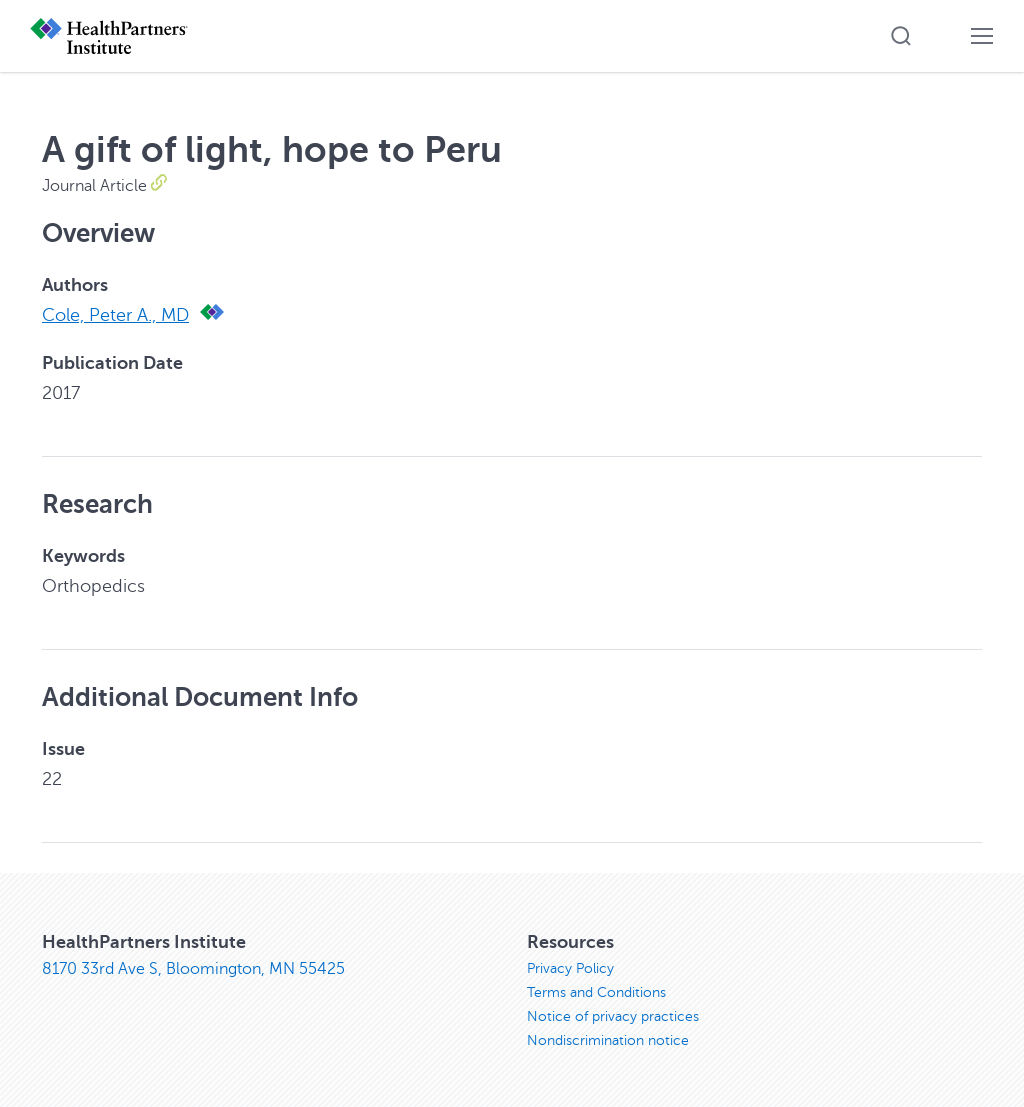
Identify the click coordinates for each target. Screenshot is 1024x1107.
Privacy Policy (570, 968)
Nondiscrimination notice (608, 1040)
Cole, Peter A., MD (115, 315)
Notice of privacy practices (613, 1016)
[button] (901, 36)
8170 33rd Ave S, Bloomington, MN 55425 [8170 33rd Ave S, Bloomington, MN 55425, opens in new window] (193, 969)
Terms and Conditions (596, 992)
